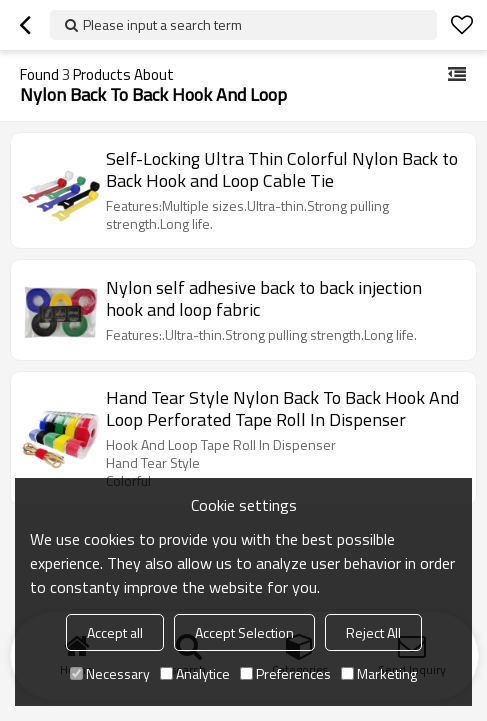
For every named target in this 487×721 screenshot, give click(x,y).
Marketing (379, 673)
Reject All (373, 632)
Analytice (195, 673)
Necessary (110, 673)
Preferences (285, 673)
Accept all (115, 632)
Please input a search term (162, 24)
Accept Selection (244, 632)
